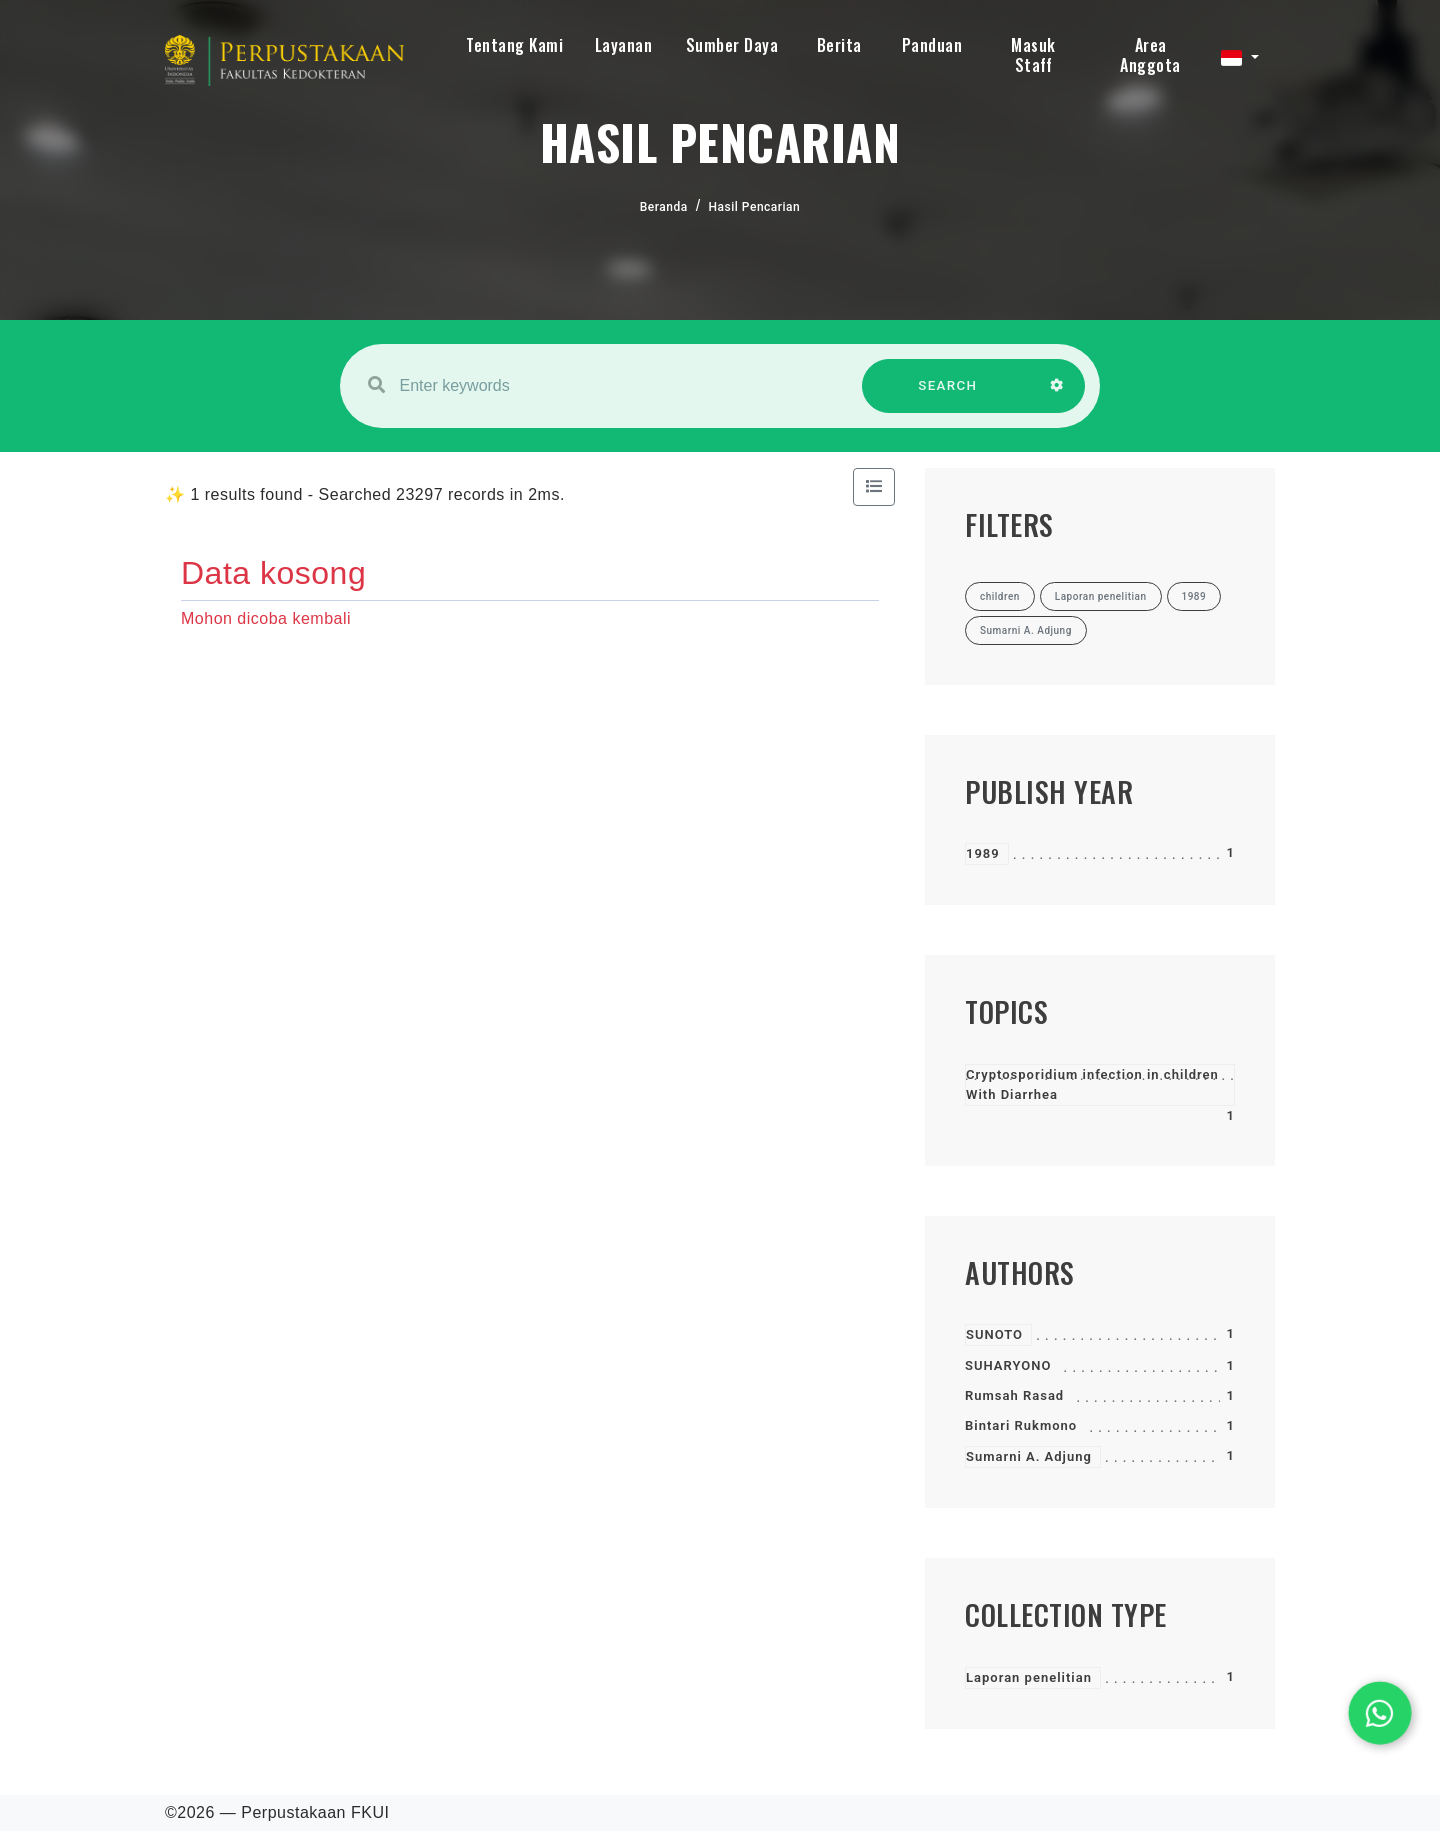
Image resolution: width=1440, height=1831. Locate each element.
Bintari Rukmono (1021, 1425)
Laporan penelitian (1029, 1677)
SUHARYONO (1008, 1365)
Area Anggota (1150, 55)
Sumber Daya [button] (732, 45)
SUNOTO (994, 1334)
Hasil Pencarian (755, 207)
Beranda (664, 207)
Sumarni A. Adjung (1029, 1456)
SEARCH (948, 395)
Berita (839, 45)
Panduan (932, 45)
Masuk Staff (1033, 55)
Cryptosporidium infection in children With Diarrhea (1092, 1084)
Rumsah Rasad (1014, 1395)
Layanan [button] (624, 45)
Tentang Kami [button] (514, 45)
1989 (983, 853)
